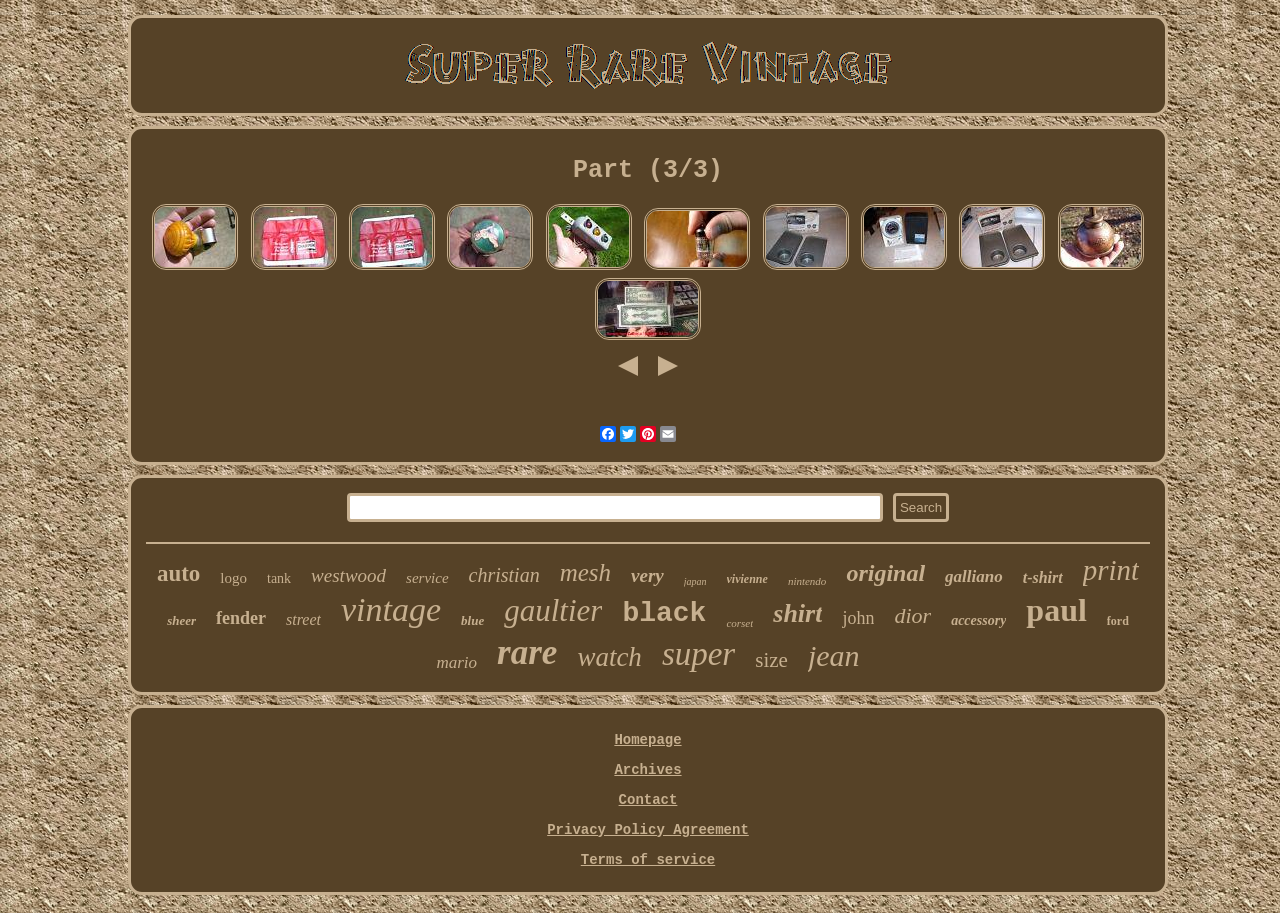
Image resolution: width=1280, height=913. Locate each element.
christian (504, 575)
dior (912, 615)
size (771, 660)
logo (233, 578)
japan (695, 581)
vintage (391, 609)
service (427, 578)
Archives (647, 770)
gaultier (553, 610)
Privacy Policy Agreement (648, 830)
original (885, 573)
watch (609, 657)
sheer (181, 620)
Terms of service (648, 860)
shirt (797, 613)
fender (241, 618)
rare (527, 652)
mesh (585, 572)
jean (834, 655)
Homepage (647, 740)
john (858, 618)
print (1111, 570)
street (303, 619)
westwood (348, 575)
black (664, 613)
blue (472, 620)
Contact (648, 800)
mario (456, 662)
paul (1056, 610)
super (698, 654)
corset (739, 623)
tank (279, 578)
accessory (978, 620)
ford (1118, 621)
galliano (974, 576)
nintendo (807, 581)
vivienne (747, 579)
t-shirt (1043, 577)
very (647, 575)
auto (178, 573)
